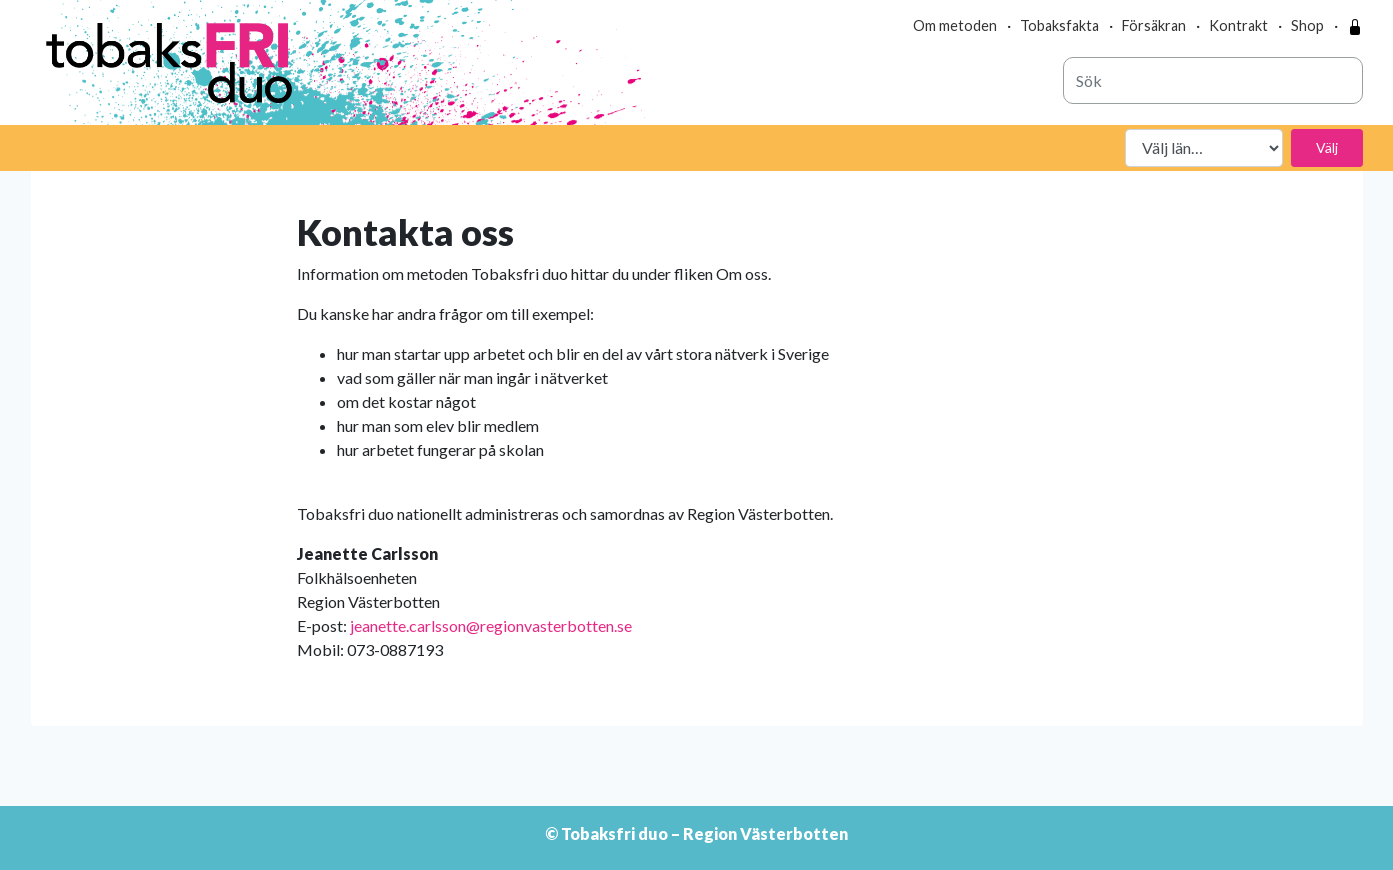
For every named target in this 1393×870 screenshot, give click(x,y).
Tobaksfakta (1059, 25)
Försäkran (1154, 25)
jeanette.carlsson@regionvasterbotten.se (491, 625)
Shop (1307, 25)
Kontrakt (1238, 25)
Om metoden (955, 25)
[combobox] (1213, 80)
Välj (1327, 147)
